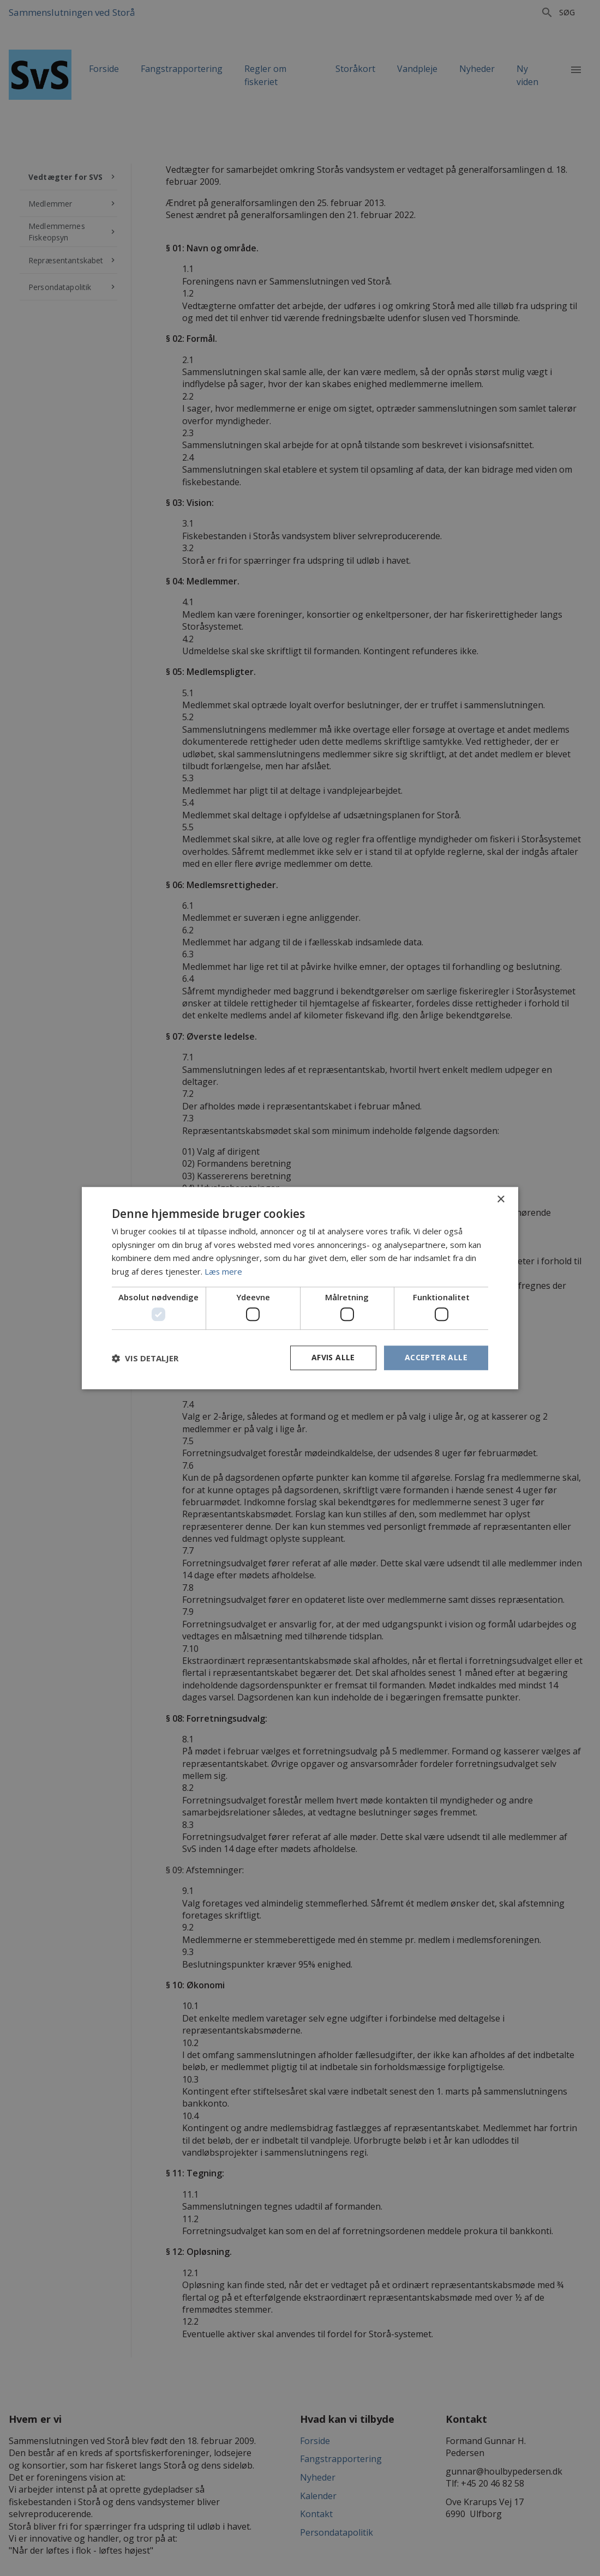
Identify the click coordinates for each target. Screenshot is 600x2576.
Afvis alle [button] (333, 1358)
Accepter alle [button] (436, 1358)
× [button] (500, 1200)
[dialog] (300, 1288)
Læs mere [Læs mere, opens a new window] (224, 1271)
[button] (145, 1358)
